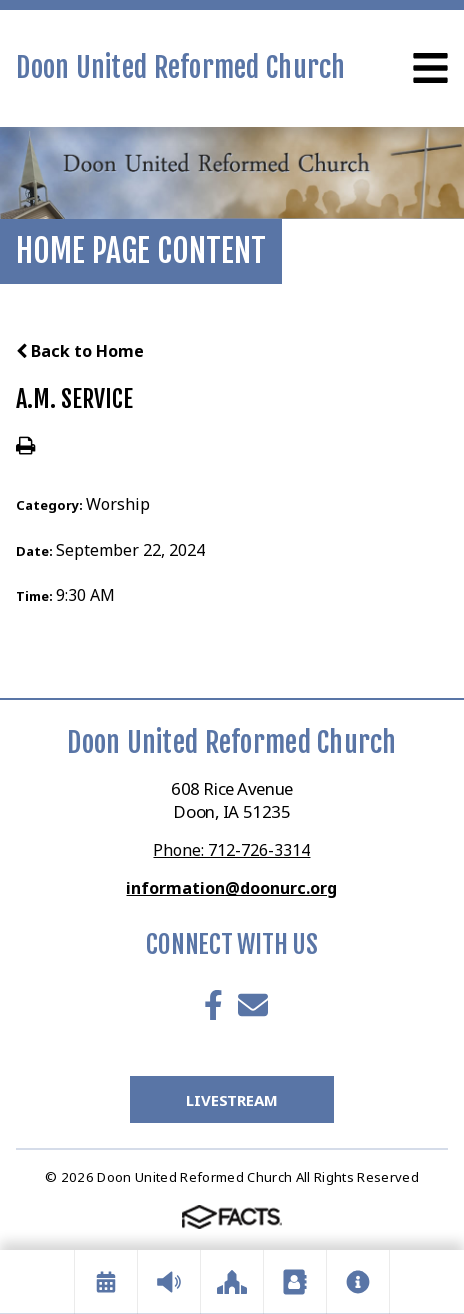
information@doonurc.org (231, 888)
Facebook (213, 1005)
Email (253, 1005)
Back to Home (80, 351)
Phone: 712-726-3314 (231, 850)
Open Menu (430, 68)
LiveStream (232, 1100)
